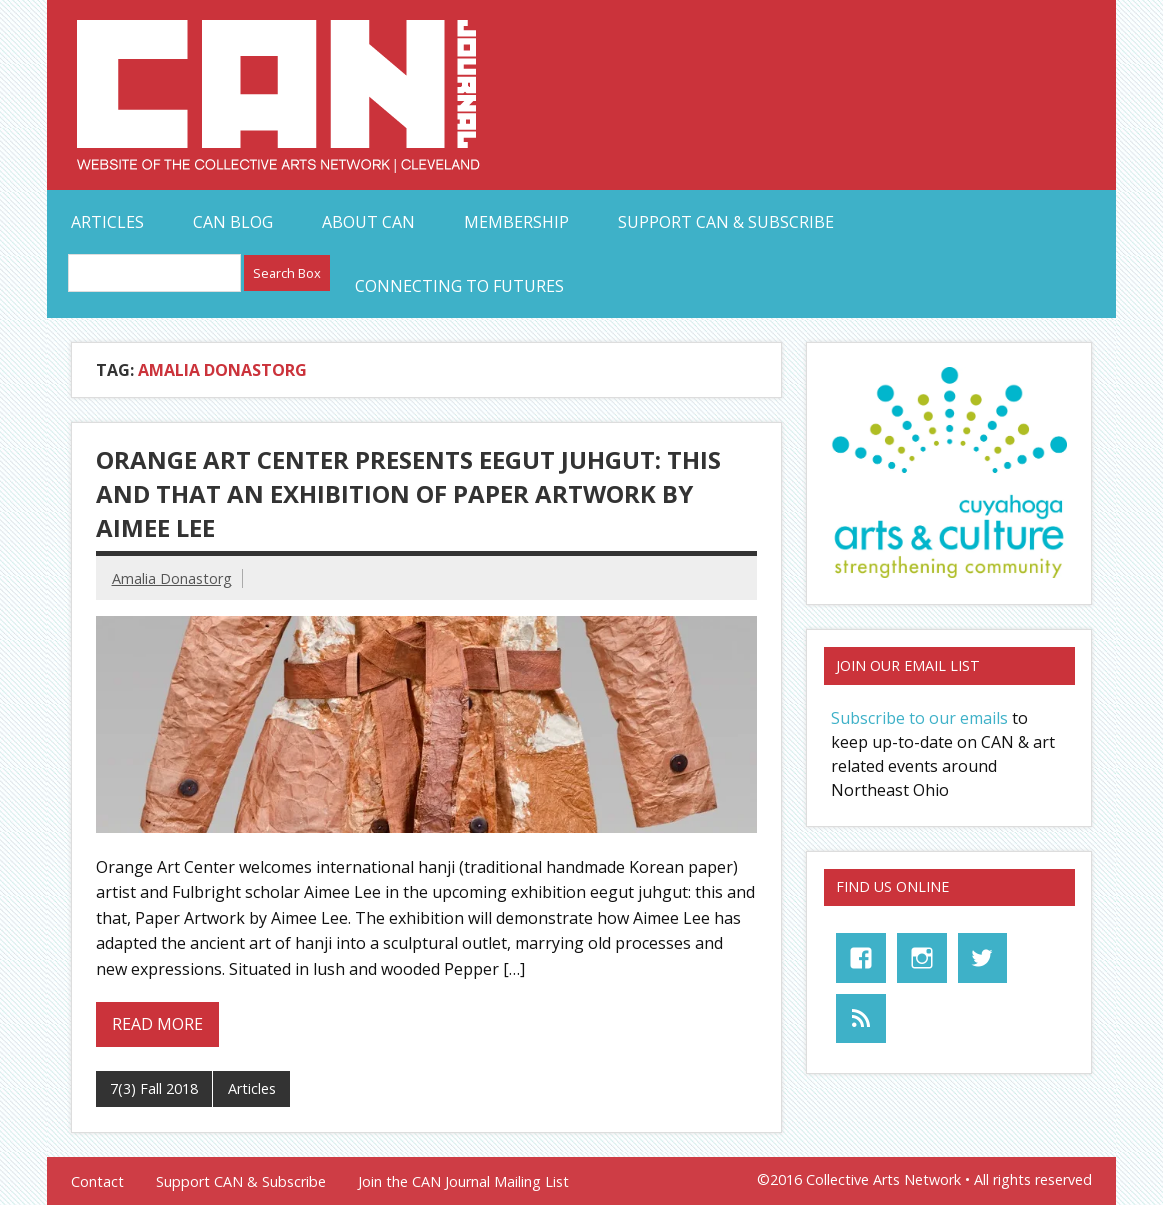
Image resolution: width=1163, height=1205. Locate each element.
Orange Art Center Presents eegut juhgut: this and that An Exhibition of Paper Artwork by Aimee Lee (408, 493)
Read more (157, 1024)
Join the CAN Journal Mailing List (463, 1182)
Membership (516, 222)
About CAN (368, 222)
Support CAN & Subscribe (726, 222)
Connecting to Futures (459, 286)
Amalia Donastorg (172, 578)
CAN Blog (233, 222)
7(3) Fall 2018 (154, 1088)
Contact (97, 1182)
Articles (107, 222)
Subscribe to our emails (919, 718)
